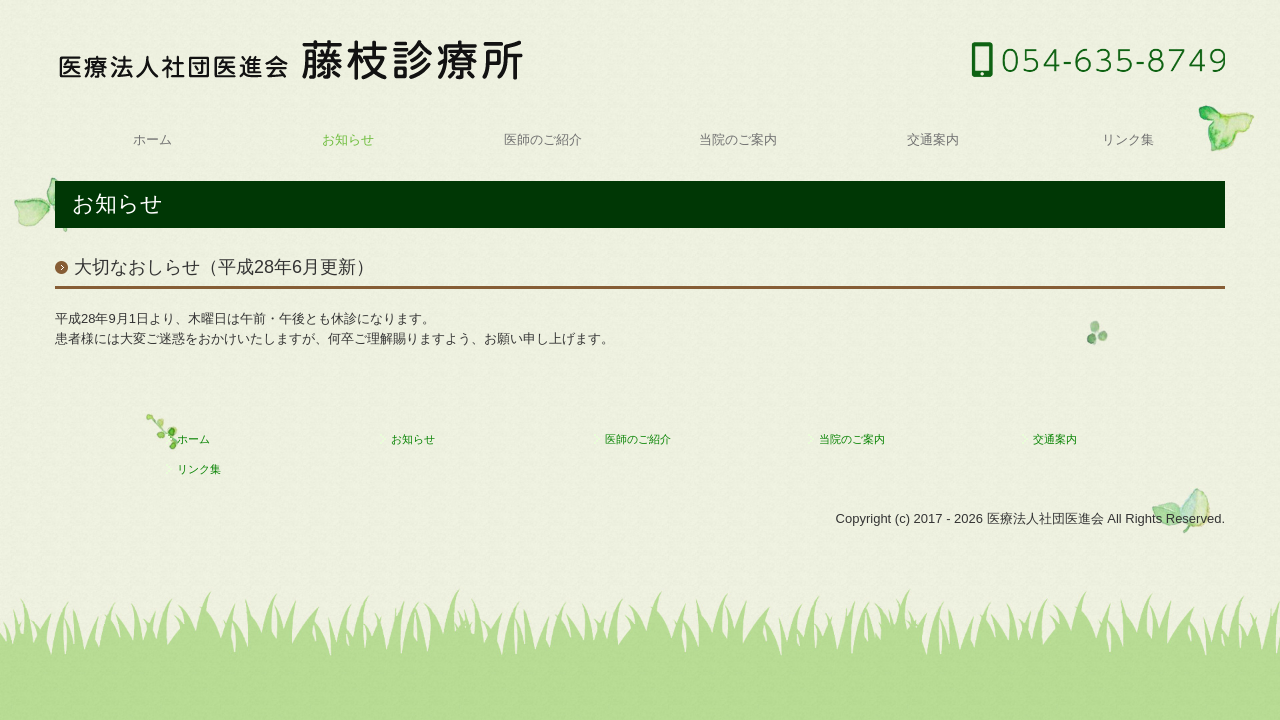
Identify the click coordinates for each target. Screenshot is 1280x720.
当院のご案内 (738, 139)
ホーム (152, 139)
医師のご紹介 (543, 139)
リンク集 (1128, 139)
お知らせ (348, 139)
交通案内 (933, 139)
